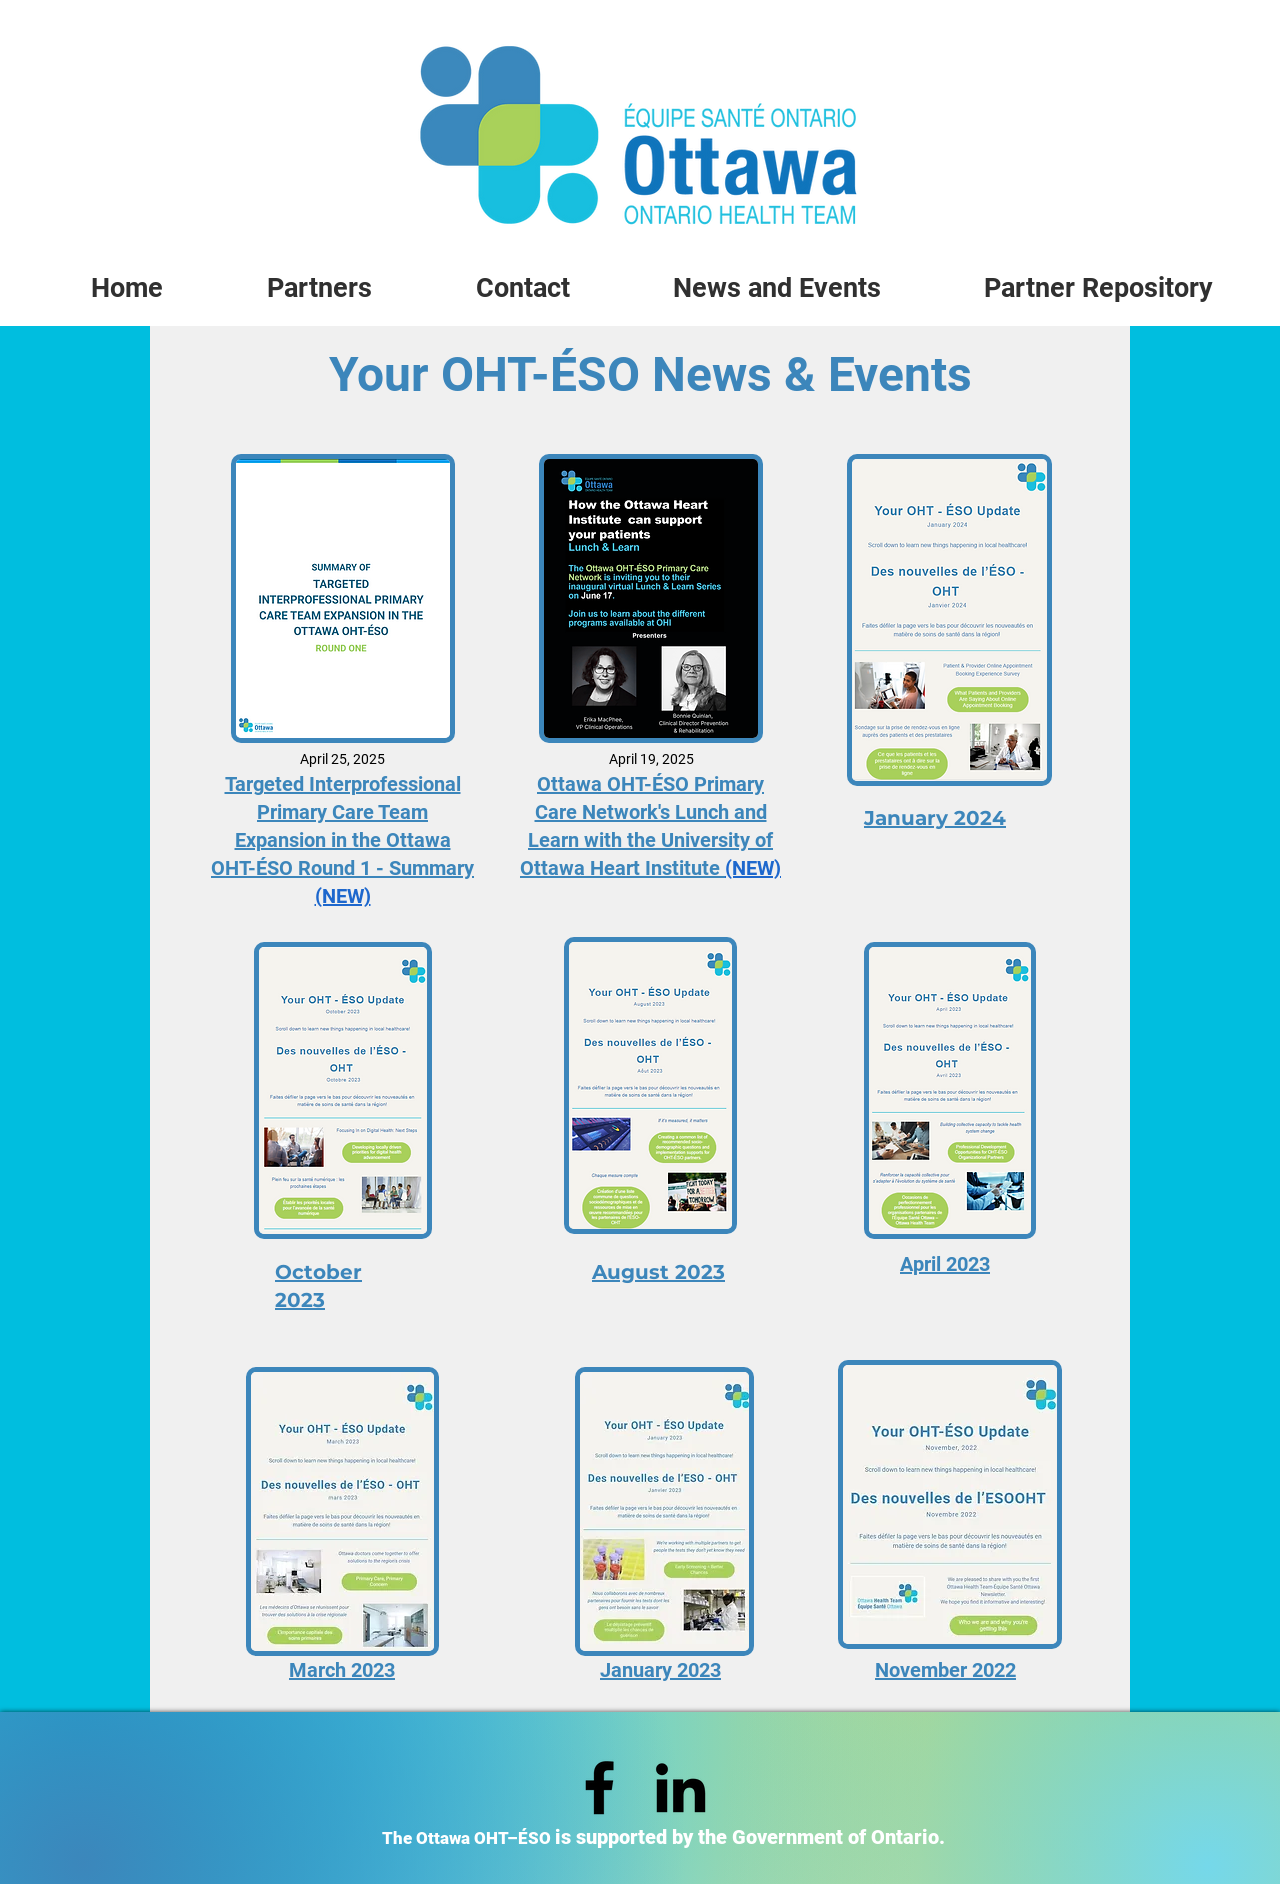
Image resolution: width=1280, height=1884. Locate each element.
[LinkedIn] (680, 1787)
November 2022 (945, 1670)
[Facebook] (599, 1787)
